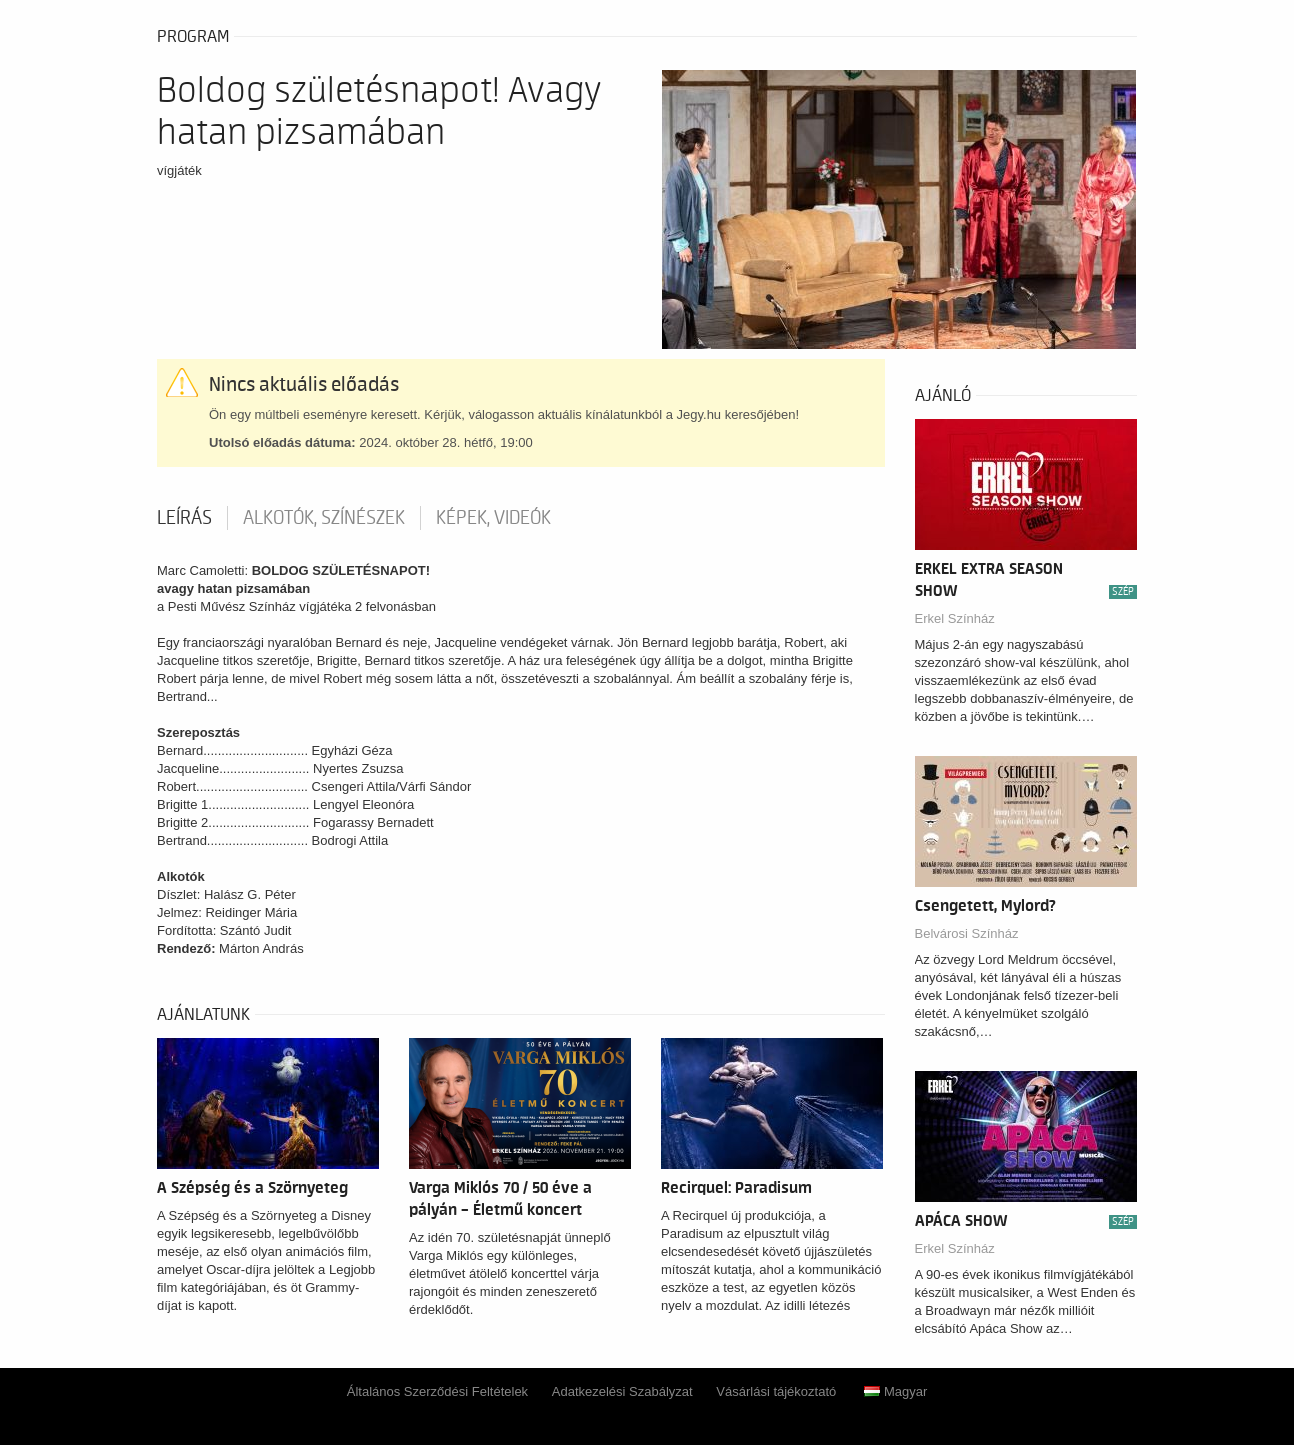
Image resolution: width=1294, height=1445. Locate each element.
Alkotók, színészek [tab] (324, 518)
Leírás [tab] (184, 518)
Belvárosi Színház (967, 933)
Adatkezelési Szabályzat (622, 1391)
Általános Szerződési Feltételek (437, 1391)
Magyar (895, 1391)
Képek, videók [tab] (493, 518)
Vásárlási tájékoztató (776, 1391)
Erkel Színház (955, 618)
